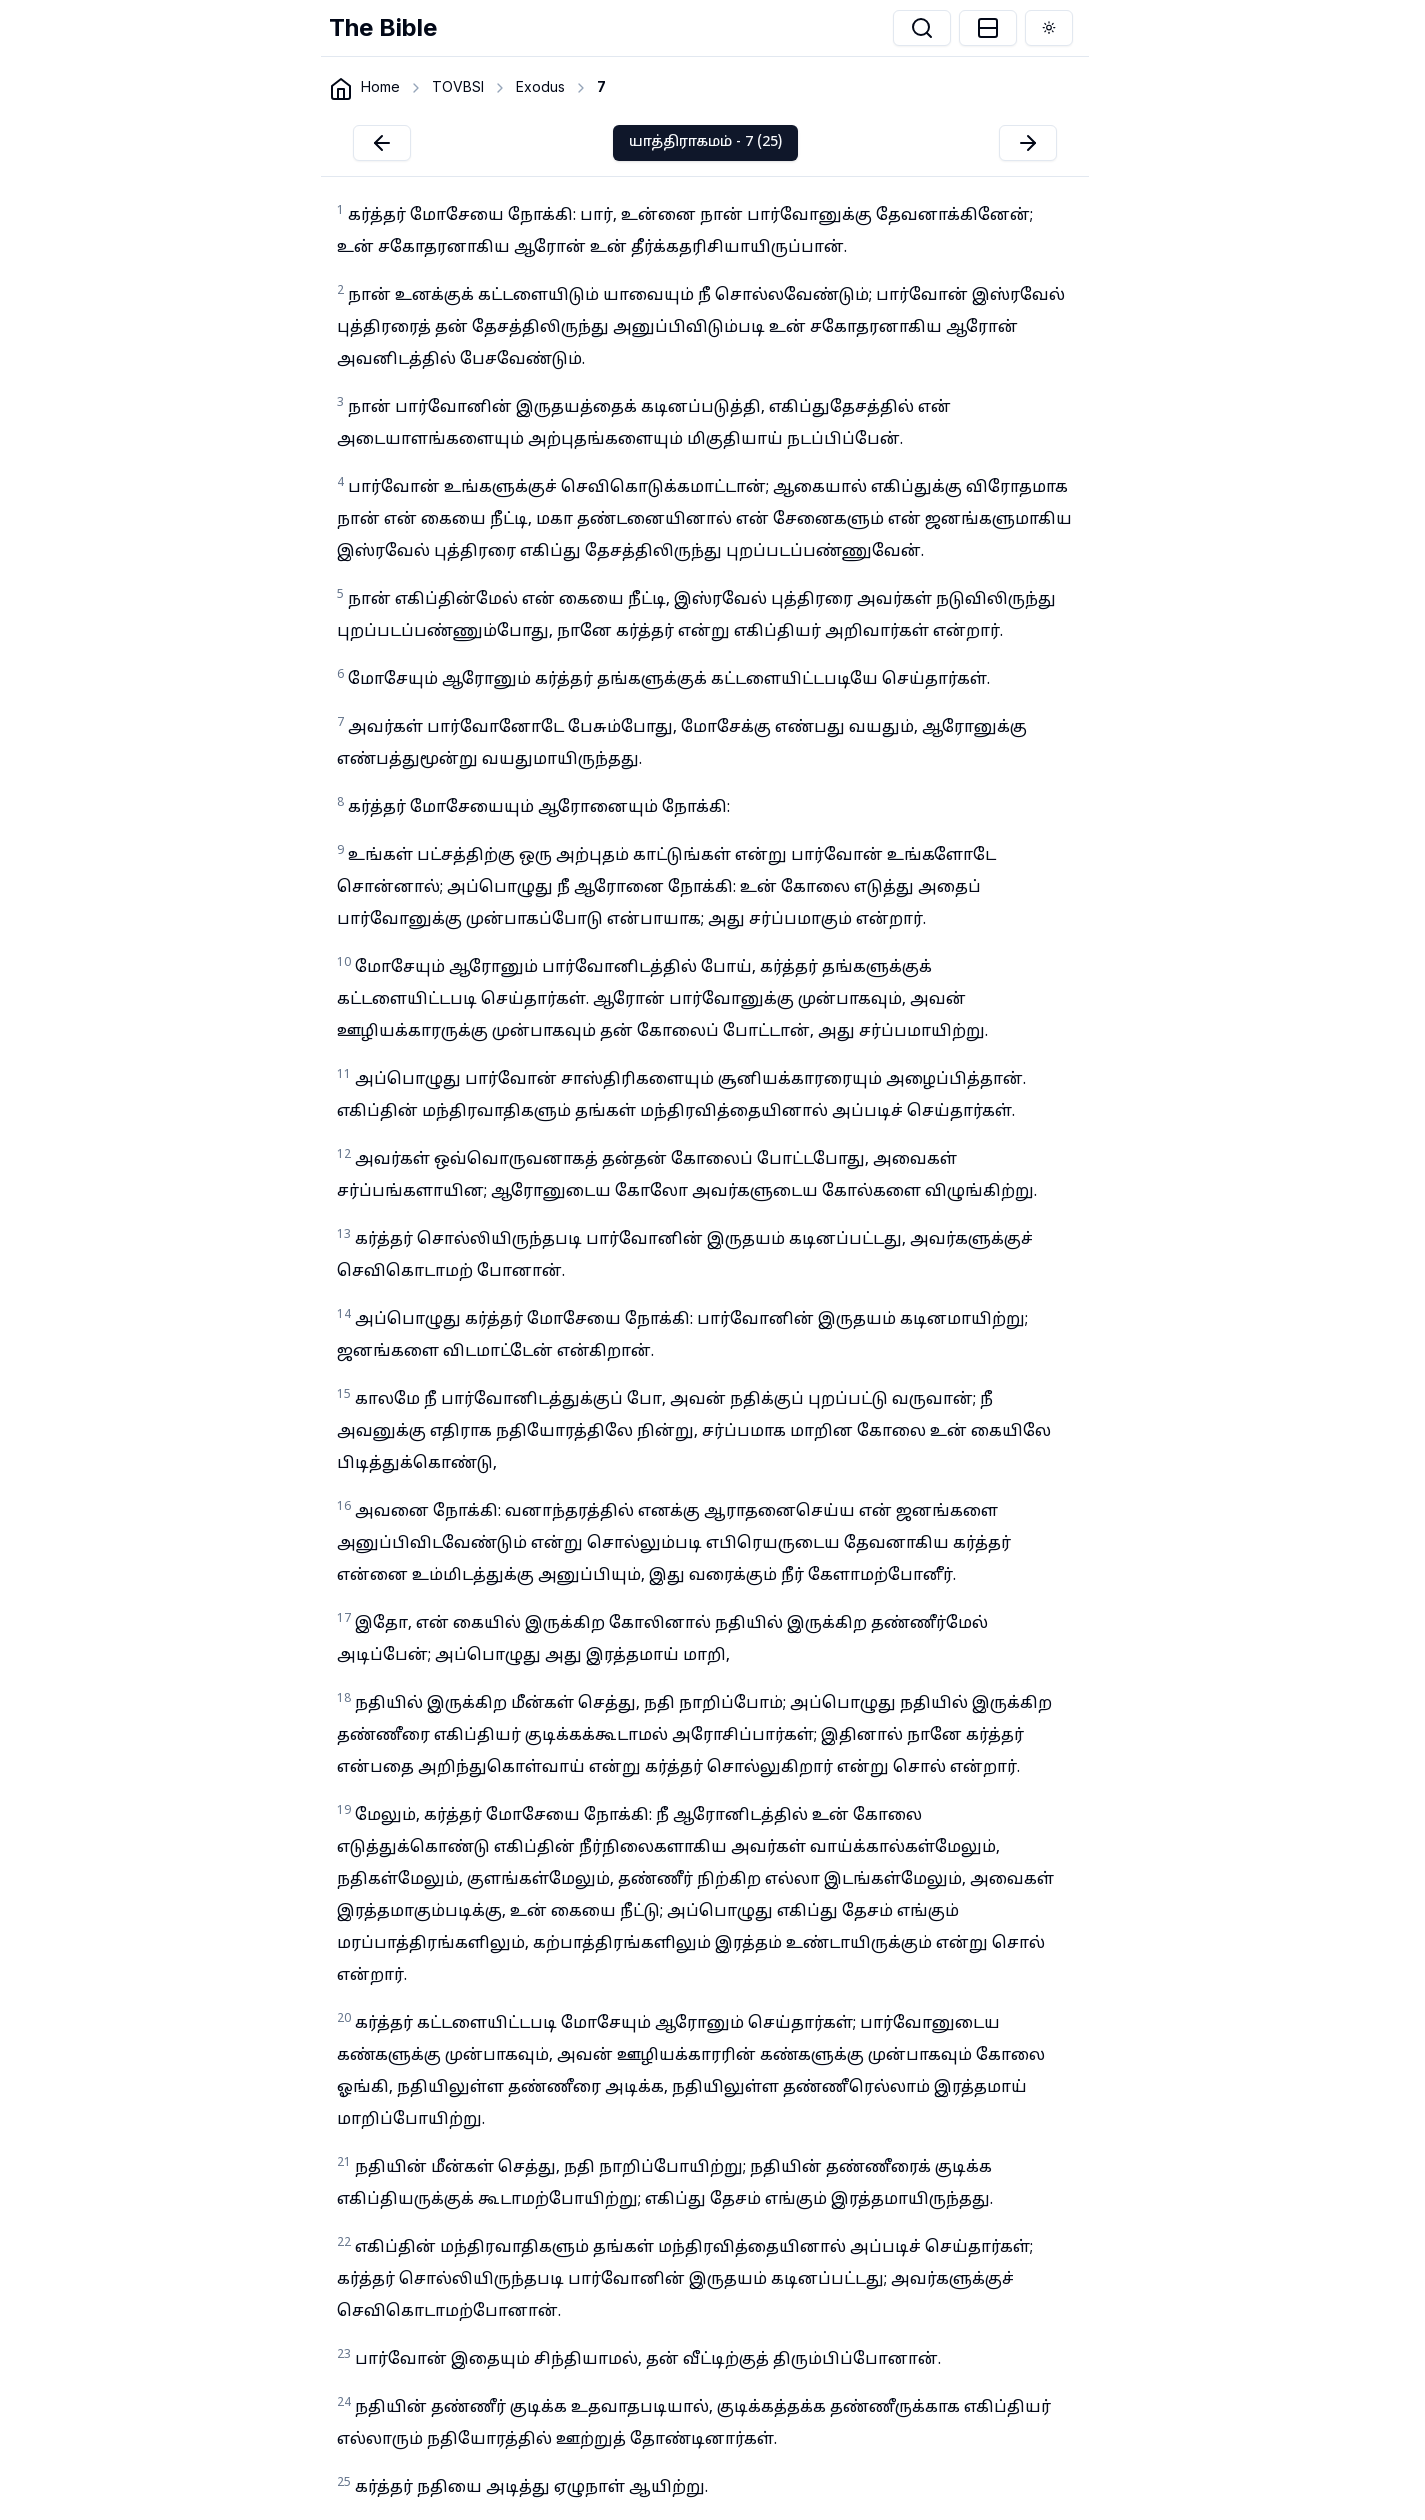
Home (380, 86)
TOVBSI (458, 86)
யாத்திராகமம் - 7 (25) (705, 142)
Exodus (540, 86)
